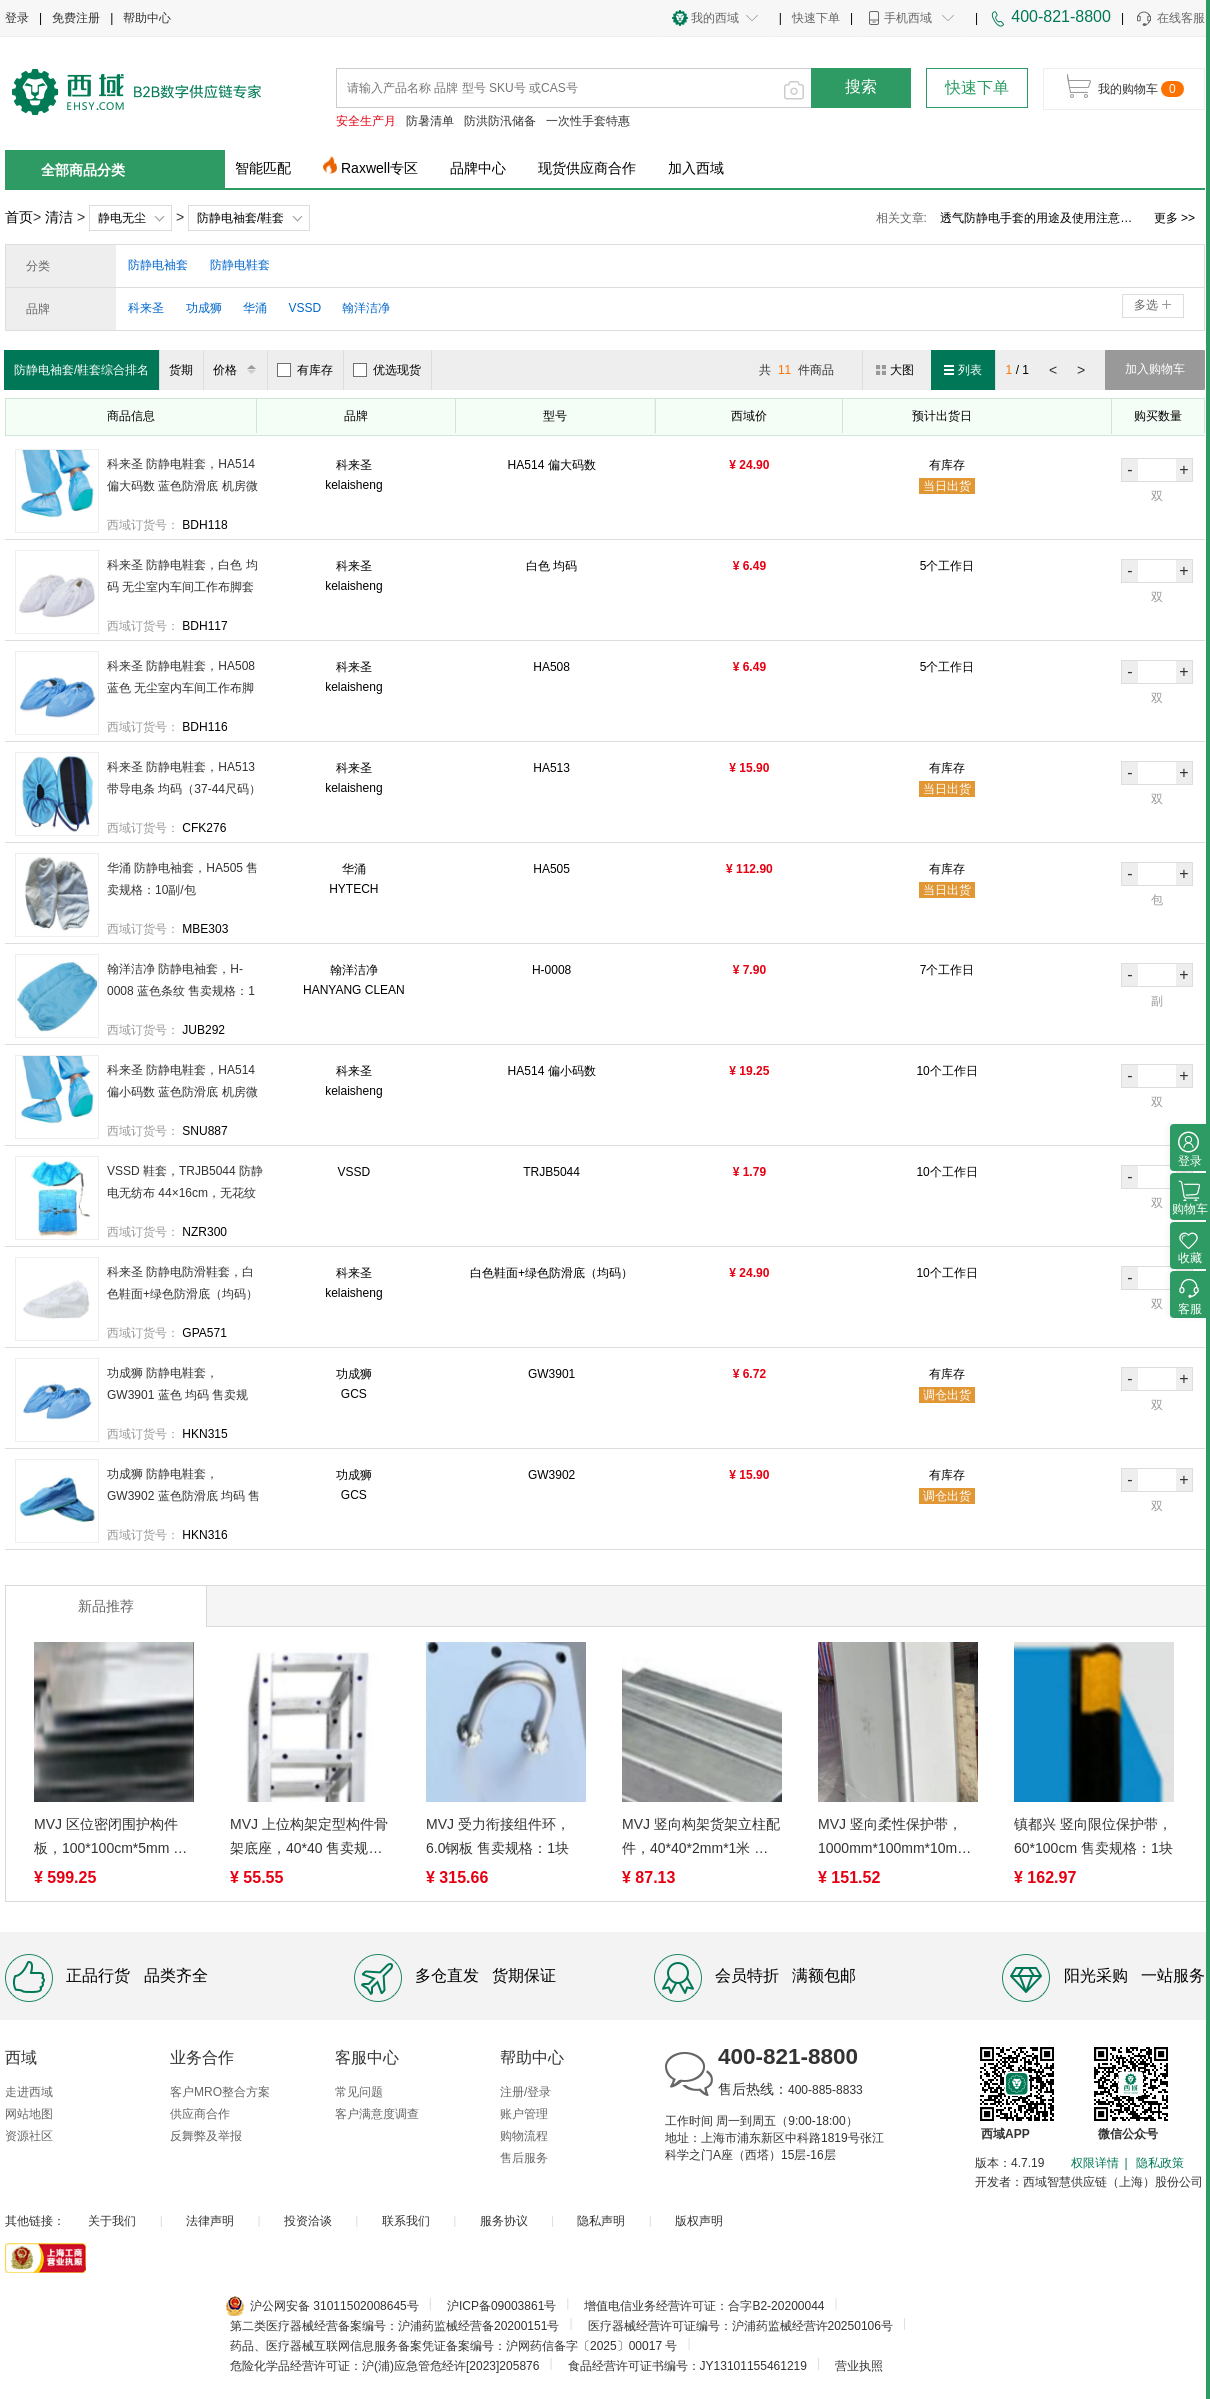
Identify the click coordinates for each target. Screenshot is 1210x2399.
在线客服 (1169, 19)
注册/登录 (525, 2092)
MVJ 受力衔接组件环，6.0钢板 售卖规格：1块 (498, 1836)
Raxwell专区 (379, 168)
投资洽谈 (308, 2221)
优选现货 (387, 370)
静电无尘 (122, 218)
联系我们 (406, 2221)
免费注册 (76, 18)
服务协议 (504, 2221)
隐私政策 (1160, 2163)
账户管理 (524, 2114)
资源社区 (29, 2136)
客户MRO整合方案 (220, 2092)
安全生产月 (366, 121)
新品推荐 (106, 1606)
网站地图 (29, 2114)
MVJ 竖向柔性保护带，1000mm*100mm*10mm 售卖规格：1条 (893, 1838)
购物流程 (524, 2136)
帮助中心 (147, 18)
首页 (19, 217)
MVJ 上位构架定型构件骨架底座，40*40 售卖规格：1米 (309, 1838)
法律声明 (210, 2221)
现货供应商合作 (587, 168)
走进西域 (29, 2092)
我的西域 (715, 18)
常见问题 (359, 2092)
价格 (237, 370)
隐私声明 (601, 2221)
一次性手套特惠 (588, 121)
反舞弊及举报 (206, 2136)
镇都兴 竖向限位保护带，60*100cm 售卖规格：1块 (1093, 1836)
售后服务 (524, 2158)
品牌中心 (478, 168)
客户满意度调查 (377, 2114)
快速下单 (816, 18)
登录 (17, 18)
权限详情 (1095, 2163)
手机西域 (908, 18)
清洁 (59, 217)
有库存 (305, 370)
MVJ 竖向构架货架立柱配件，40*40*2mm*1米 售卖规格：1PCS (701, 1838)
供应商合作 (200, 2114)
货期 (181, 370)
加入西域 (696, 168)
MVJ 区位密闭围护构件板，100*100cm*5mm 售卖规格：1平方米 (110, 1838)
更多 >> (1174, 218)
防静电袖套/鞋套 (240, 218)
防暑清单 (430, 121)
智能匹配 (263, 168)
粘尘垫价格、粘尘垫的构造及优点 (1030, 218)
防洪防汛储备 (500, 121)
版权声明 (699, 2221)
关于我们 (112, 2221)
